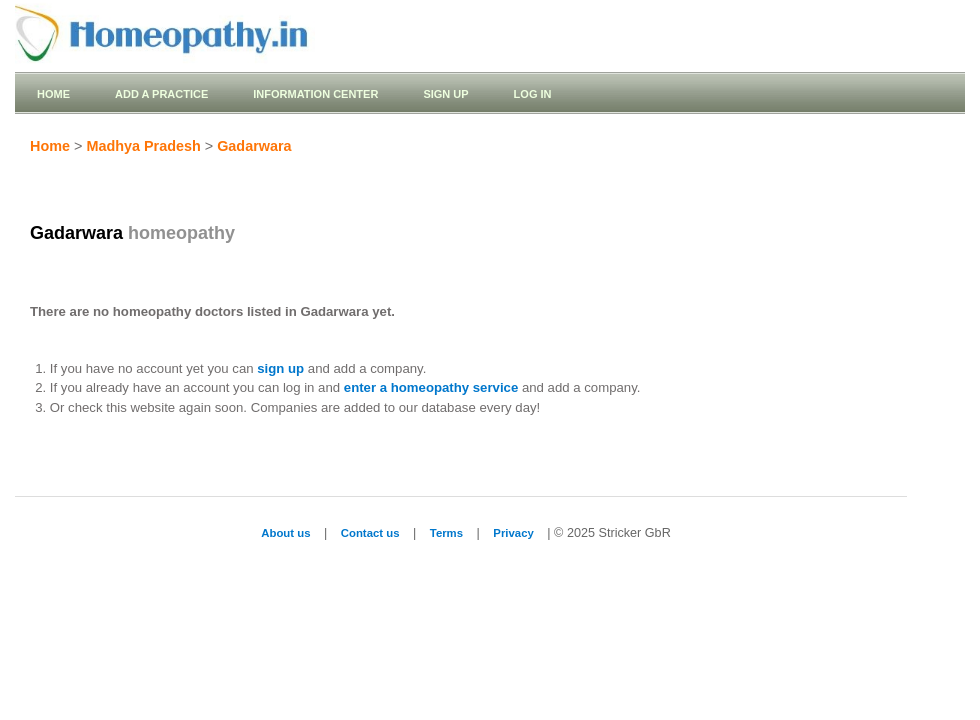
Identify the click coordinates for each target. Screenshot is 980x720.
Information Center (315, 94)
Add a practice (161, 94)
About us (285, 533)
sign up (280, 368)
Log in (533, 94)
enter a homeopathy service (431, 387)
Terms (446, 533)
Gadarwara (254, 146)
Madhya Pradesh (143, 146)
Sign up (445, 94)
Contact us (370, 533)
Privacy (513, 533)
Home (53, 94)
